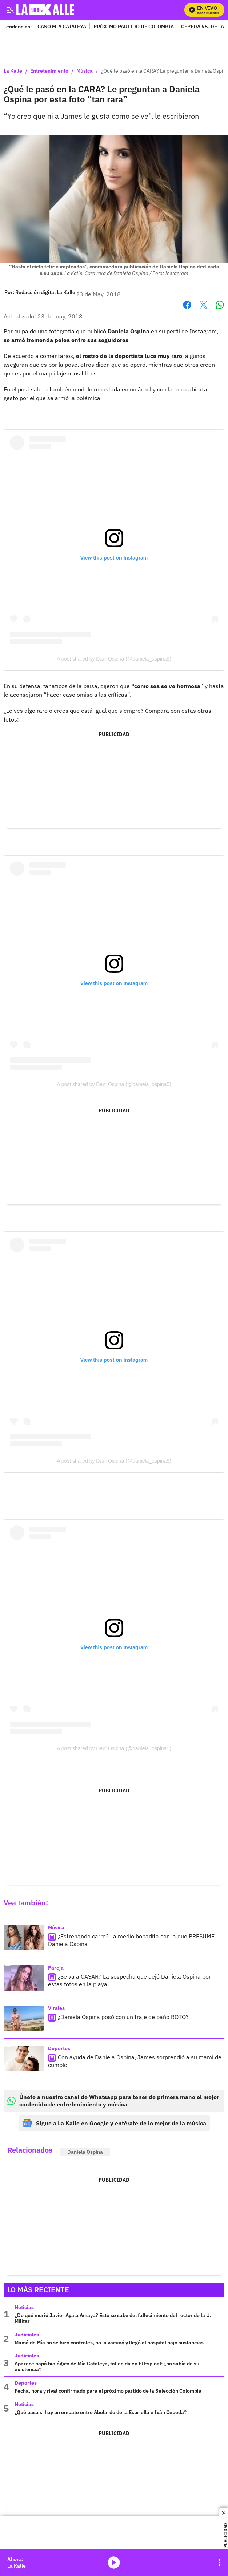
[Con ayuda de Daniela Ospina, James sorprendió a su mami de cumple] (24, 2058)
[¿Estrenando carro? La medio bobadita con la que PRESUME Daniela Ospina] (24, 1937)
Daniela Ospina (85, 2152)
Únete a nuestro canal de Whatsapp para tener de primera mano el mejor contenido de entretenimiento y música (113, 2100)
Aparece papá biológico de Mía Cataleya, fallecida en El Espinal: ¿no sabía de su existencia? (107, 2366)
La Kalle (13, 71)
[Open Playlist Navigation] (220, 2562)
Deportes (59, 2048)
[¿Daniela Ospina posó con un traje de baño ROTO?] (24, 2018)
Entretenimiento (49, 71)
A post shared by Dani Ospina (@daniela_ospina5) (114, 659)
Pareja (56, 1967)
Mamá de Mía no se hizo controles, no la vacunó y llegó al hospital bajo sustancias (109, 2342)
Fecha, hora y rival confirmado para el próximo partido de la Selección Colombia (108, 2391)
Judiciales (27, 2334)
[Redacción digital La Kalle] (45, 292)
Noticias (24, 2307)
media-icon (114, 2562)
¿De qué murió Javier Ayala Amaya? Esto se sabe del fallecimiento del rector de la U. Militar (113, 2318)
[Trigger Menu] (10, 10)
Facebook (187, 304)
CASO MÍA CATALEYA (61, 26)
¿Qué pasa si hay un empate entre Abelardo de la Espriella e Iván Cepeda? (101, 2412)
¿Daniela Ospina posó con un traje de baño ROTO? (123, 2016)
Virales (56, 2008)
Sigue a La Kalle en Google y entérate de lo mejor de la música (114, 2123)
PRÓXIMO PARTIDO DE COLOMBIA (133, 26)
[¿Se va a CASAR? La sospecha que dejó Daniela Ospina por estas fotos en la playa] (24, 1978)
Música (84, 71)
